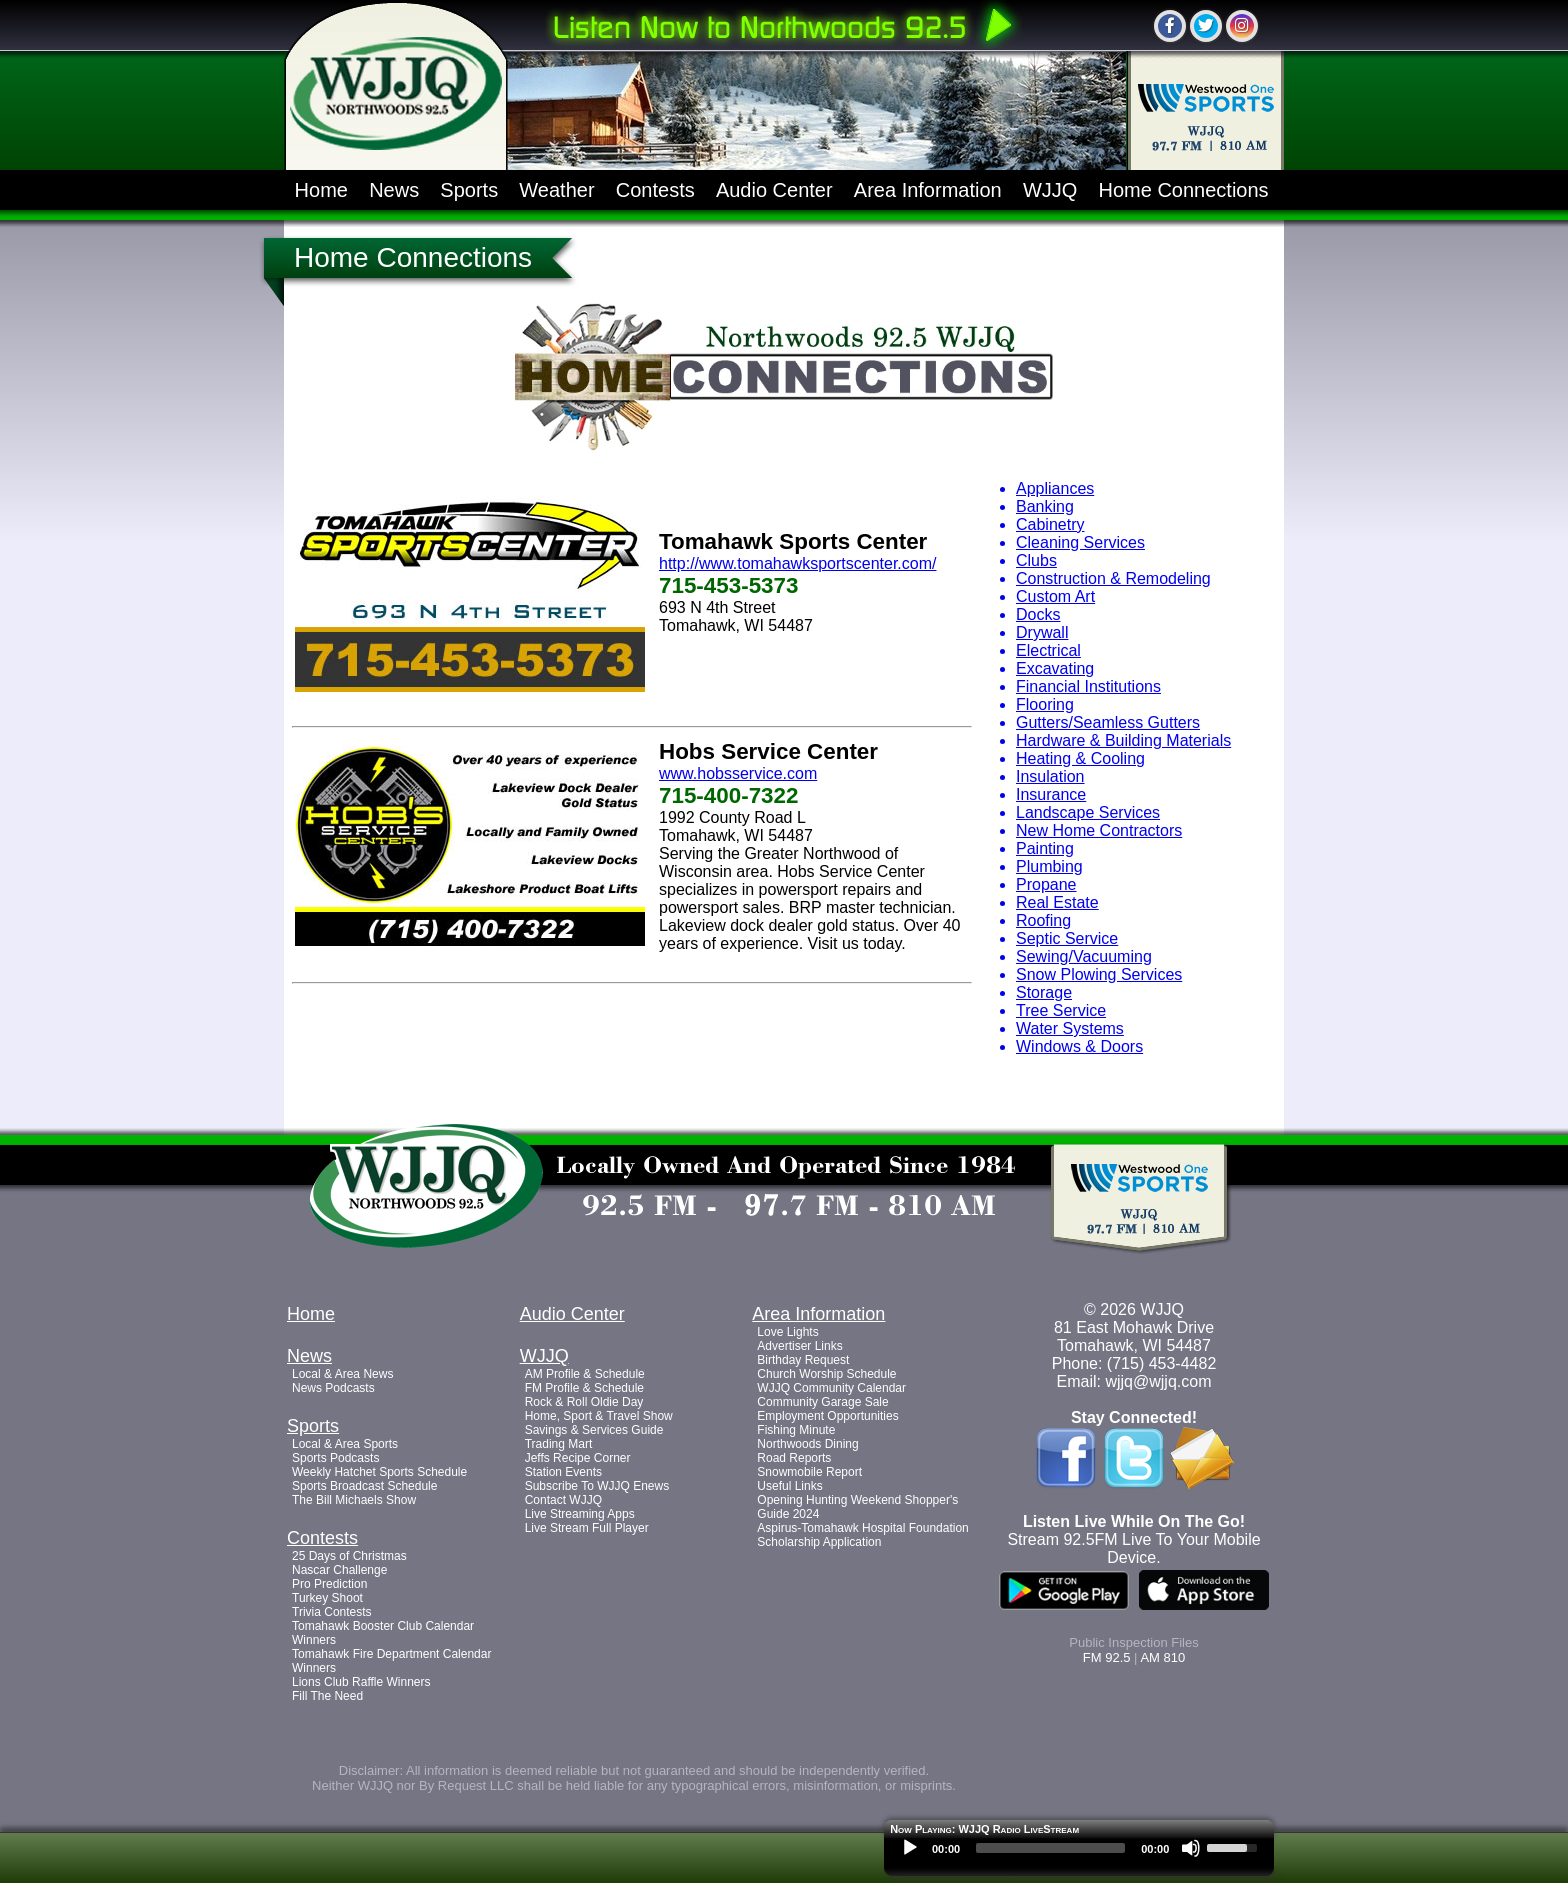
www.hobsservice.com (738, 773)
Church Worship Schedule (826, 1374)
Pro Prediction (329, 1584)
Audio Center (774, 190)
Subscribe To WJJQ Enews (597, 1486)
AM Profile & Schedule (585, 1374)
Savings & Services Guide (594, 1430)
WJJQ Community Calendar (831, 1388)
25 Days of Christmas (349, 1556)
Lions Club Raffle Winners (361, 1682)
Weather (556, 190)
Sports (469, 190)
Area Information (928, 190)
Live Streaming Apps (580, 1514)
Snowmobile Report (809, 1472)
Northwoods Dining (807, 1444)
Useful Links (789, 1486)
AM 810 (1162, 1657)
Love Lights (787, 1332)
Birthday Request (803, 1360)
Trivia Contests (332, 1612)
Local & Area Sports (345, 1444)
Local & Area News (342, 1374)
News (394, 190)
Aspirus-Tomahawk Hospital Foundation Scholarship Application (862, 1535)
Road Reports (794, 1458)
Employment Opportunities (827, 1416)
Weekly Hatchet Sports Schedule (379, 1472)
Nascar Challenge (339, 1570)
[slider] (1050, 1848)
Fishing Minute (796, 1430)
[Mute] (1191, 1848)
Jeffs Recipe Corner (578, 1458)
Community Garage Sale (822, 1402)
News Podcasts (333, 1388)
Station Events (563, 1472)
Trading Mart (559, 1444)
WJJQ (1050, 190)
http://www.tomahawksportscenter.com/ (797, 563)
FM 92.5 (1107, 1657)
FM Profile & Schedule (584, 1388)
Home (321, 190)
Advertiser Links (799, 1346)
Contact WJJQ (563, 1500)
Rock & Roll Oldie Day (584, 1402)
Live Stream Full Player (587, 1528)
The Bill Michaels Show (354, 1500)
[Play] (910, 1848)
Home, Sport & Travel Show (599, 1416)
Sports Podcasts (335, 1458)
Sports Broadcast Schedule (364, 1486)
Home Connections (1184, 190)
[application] (1079, 1853)
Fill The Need (327, 1696)
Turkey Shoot (327, 1598)
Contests (655, 190)
